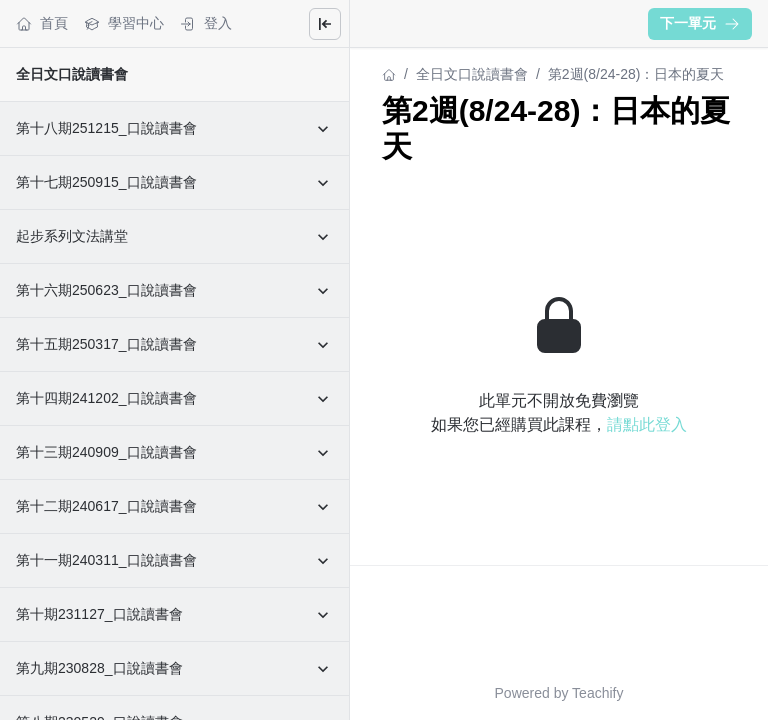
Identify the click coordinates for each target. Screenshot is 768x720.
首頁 (42, 23)
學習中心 (124, 23)
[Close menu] (325, 24)
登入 (206, 23)
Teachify (597, 693)
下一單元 (700, 23)
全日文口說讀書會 (72, 74)
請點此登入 (647, 424)
